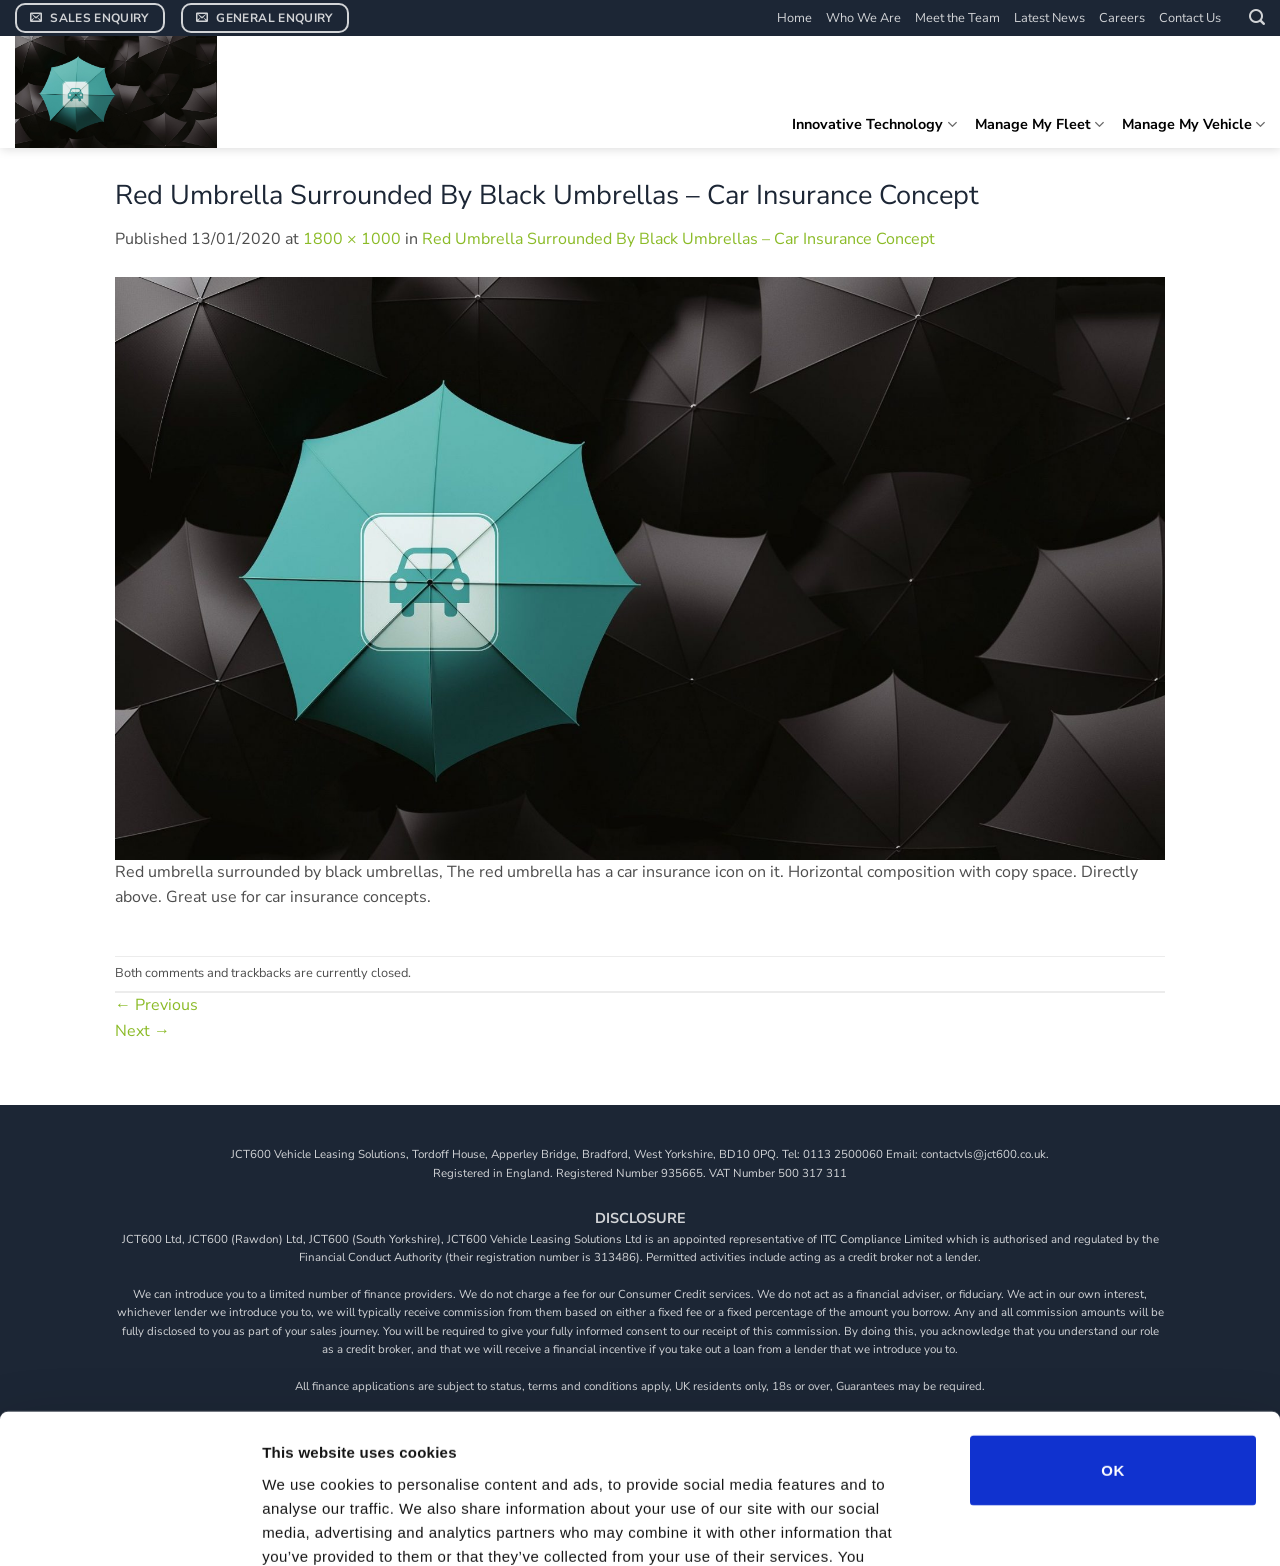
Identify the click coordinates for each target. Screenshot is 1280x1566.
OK (1112, 1335)
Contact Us (1190, 18)
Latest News (1049, 18)
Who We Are (863, 18)
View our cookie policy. (765, 1445)
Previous (156, 1005)
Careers (1122, 18)
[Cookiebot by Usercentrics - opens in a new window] (129, 1527)
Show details (1049, 1526)
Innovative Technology (874, 124)
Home (794, 18)
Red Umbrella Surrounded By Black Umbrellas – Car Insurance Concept (678, 239)
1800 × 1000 (352, 239)
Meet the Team (957, 18)
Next (142, 1031)
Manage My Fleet (1039, 124)
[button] (1257, 17)
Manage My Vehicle (1193, 124)
